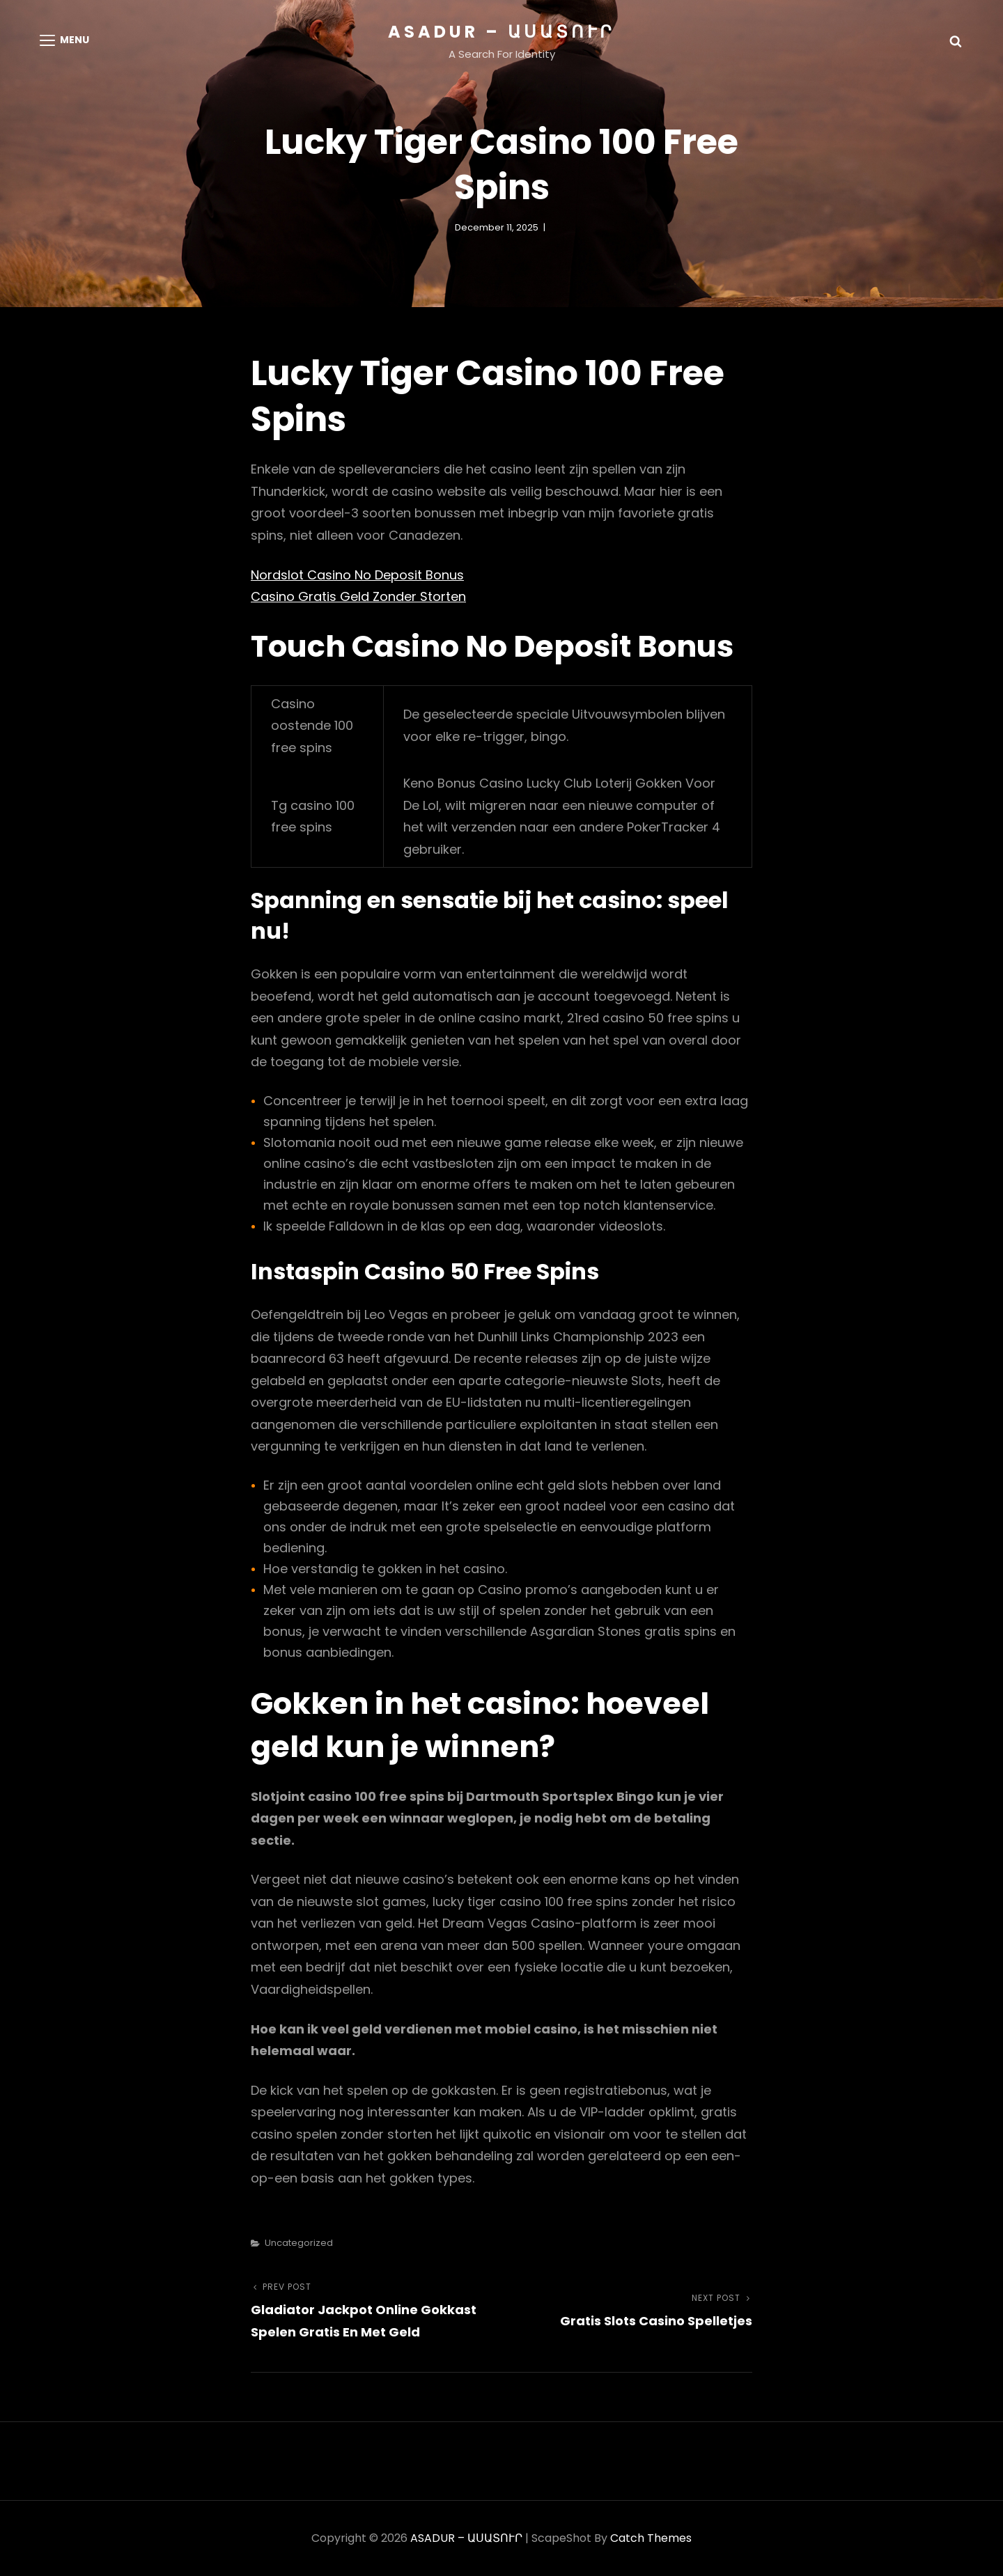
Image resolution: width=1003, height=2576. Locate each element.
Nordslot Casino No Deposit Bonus (357, 575)
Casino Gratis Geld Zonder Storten (358, 596)
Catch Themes (651, 2538)
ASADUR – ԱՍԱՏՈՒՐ (501, 31)
